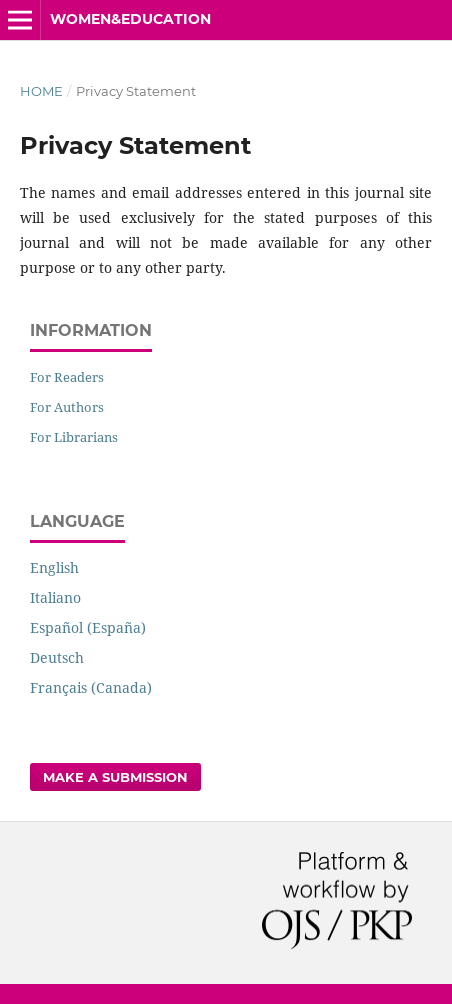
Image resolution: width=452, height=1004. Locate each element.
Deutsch (57, 657)
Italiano (55, 597)
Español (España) (88, 627)
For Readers (67, 377)
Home (41, 91)
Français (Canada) (91, 687)
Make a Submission (115, 777)
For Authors (67, 407)
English (54, 567)
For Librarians (74, 437)
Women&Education (130, 19)
